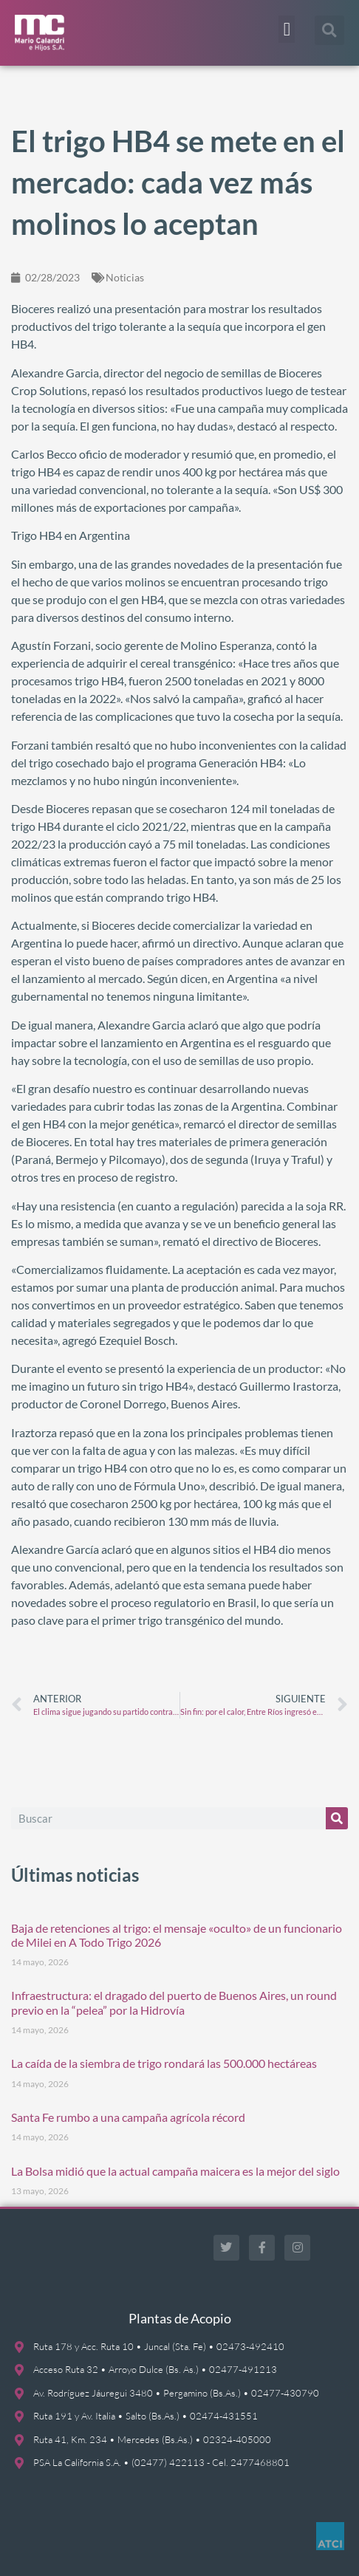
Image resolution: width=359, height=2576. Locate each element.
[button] (286, 30)
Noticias (125, 277)
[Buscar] (337, 1818)
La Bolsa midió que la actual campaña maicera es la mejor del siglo (175, 2171)
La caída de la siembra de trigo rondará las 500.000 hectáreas (164, 2063)
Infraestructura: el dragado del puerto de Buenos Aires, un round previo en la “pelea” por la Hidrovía (174, 2002)
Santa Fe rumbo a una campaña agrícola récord (128, 2117)
